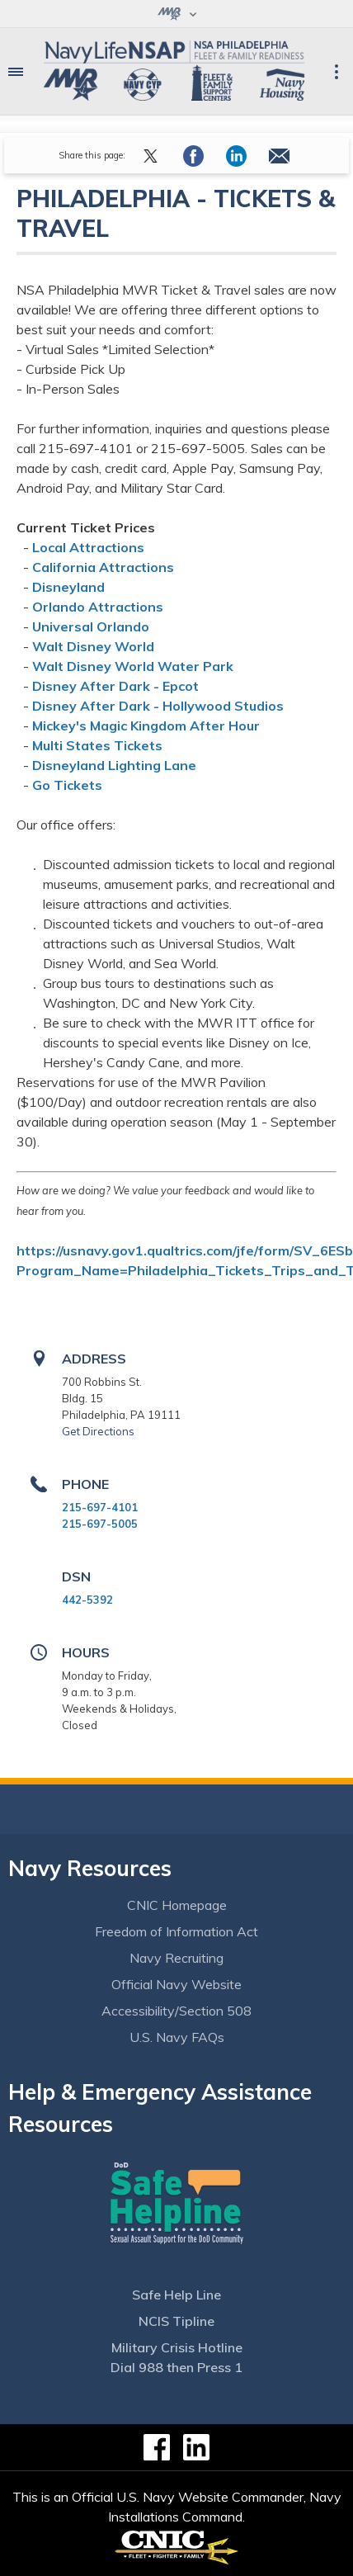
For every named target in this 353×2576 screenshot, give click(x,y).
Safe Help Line (176, 2294)
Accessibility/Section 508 (176, 2010)
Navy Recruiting (176, 1958)
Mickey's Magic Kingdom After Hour (146, 725)
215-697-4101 (100, 1507)
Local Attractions (88, 547)
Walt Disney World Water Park (132, 666)
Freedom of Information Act (176, 1931)
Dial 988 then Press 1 (176, 2367)
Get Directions (98, 1431)
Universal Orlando (90, 626)
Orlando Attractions (97, 606)
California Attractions (103, 567)
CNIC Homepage (177, 1905)
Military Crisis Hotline (176, 2347)
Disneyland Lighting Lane (114, 765)
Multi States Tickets (97, 745)
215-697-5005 (100, 1523)
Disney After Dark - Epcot (115, 686)
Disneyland (68, 587)
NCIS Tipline (176, 2321)
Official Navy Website (176, 1984)
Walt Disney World (93, 646)
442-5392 (87, 1599)
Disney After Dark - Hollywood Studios (158, 705)
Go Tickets (67, 785)
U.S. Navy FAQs (176, 2037)
